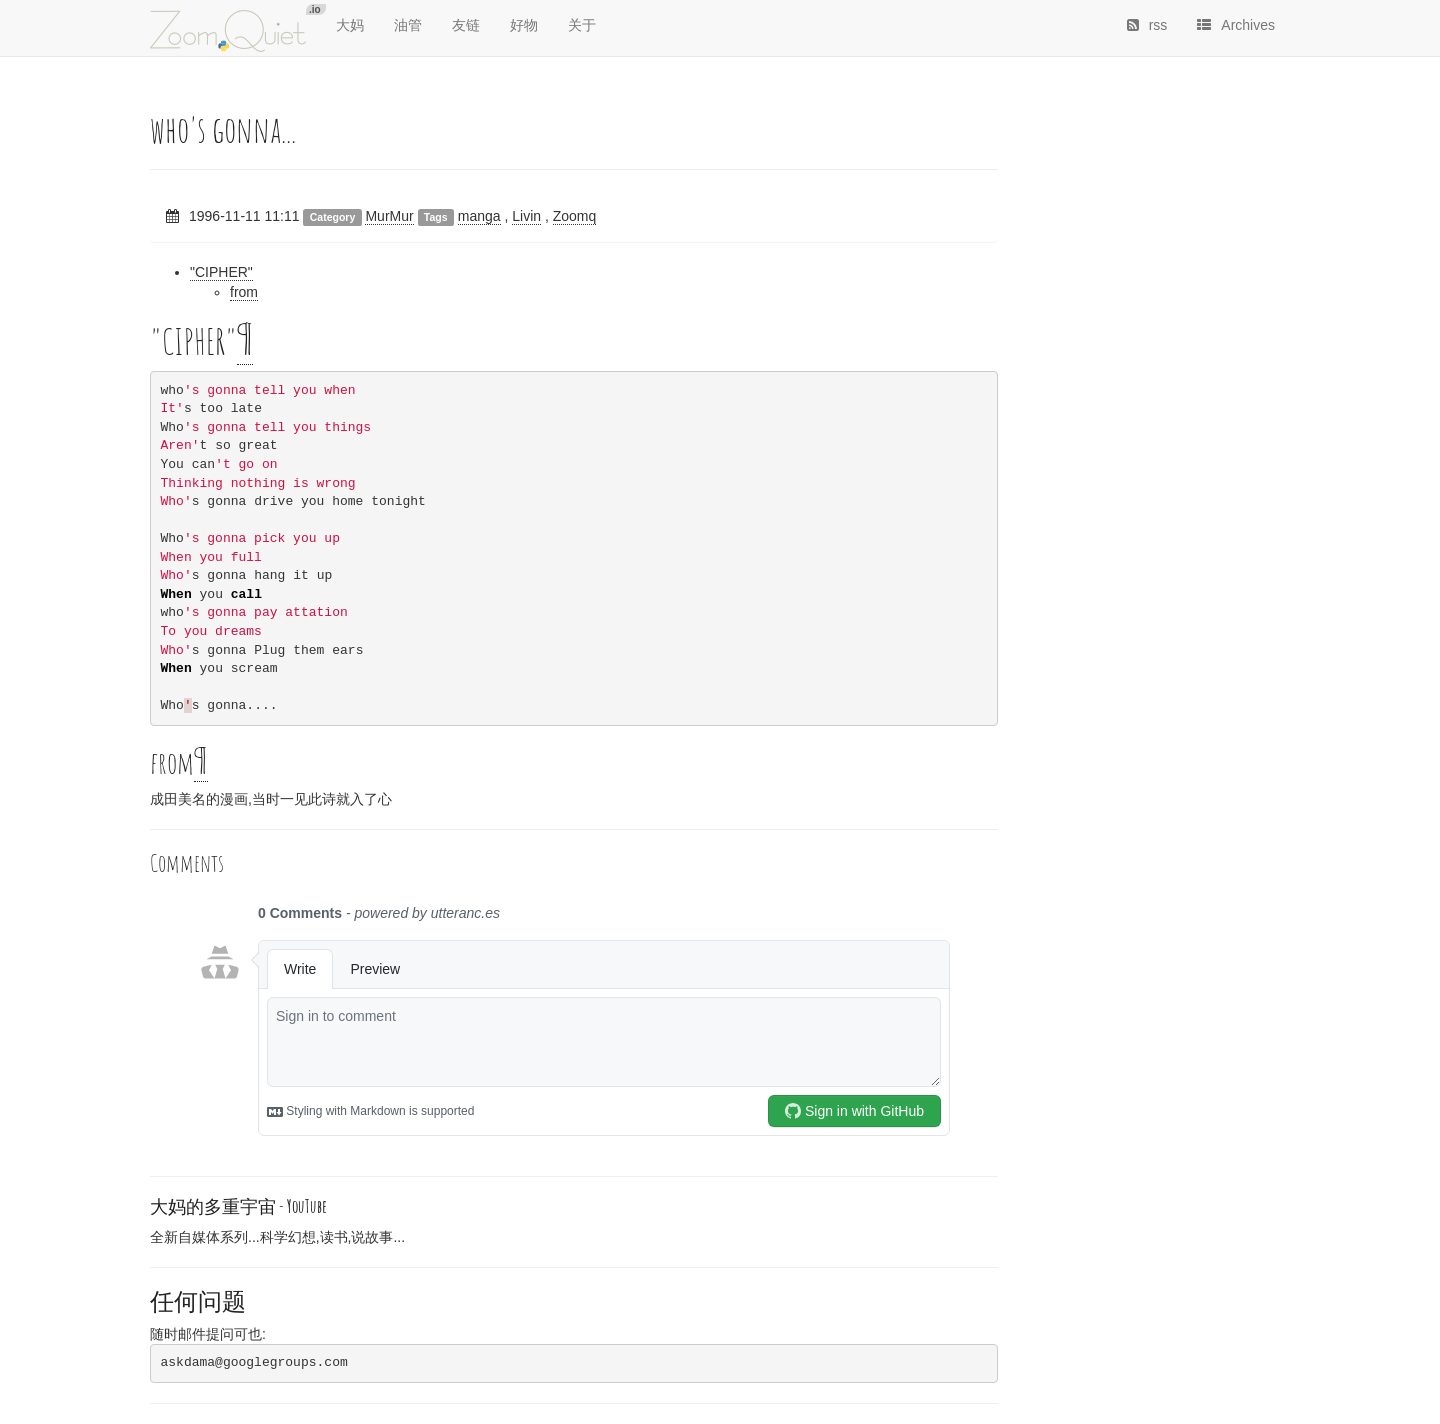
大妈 (350, 25)
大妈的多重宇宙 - (238, 1206)
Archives (1236, 25)
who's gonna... (223, 129)
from (244, 292)
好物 (524, 25)
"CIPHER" (221, 272)
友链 (466, 25)
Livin (526, 216)
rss (1147, 25)
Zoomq (575, 216)
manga (479, 216)
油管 (408, 25)
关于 (582, 25)
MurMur (389, 216)
